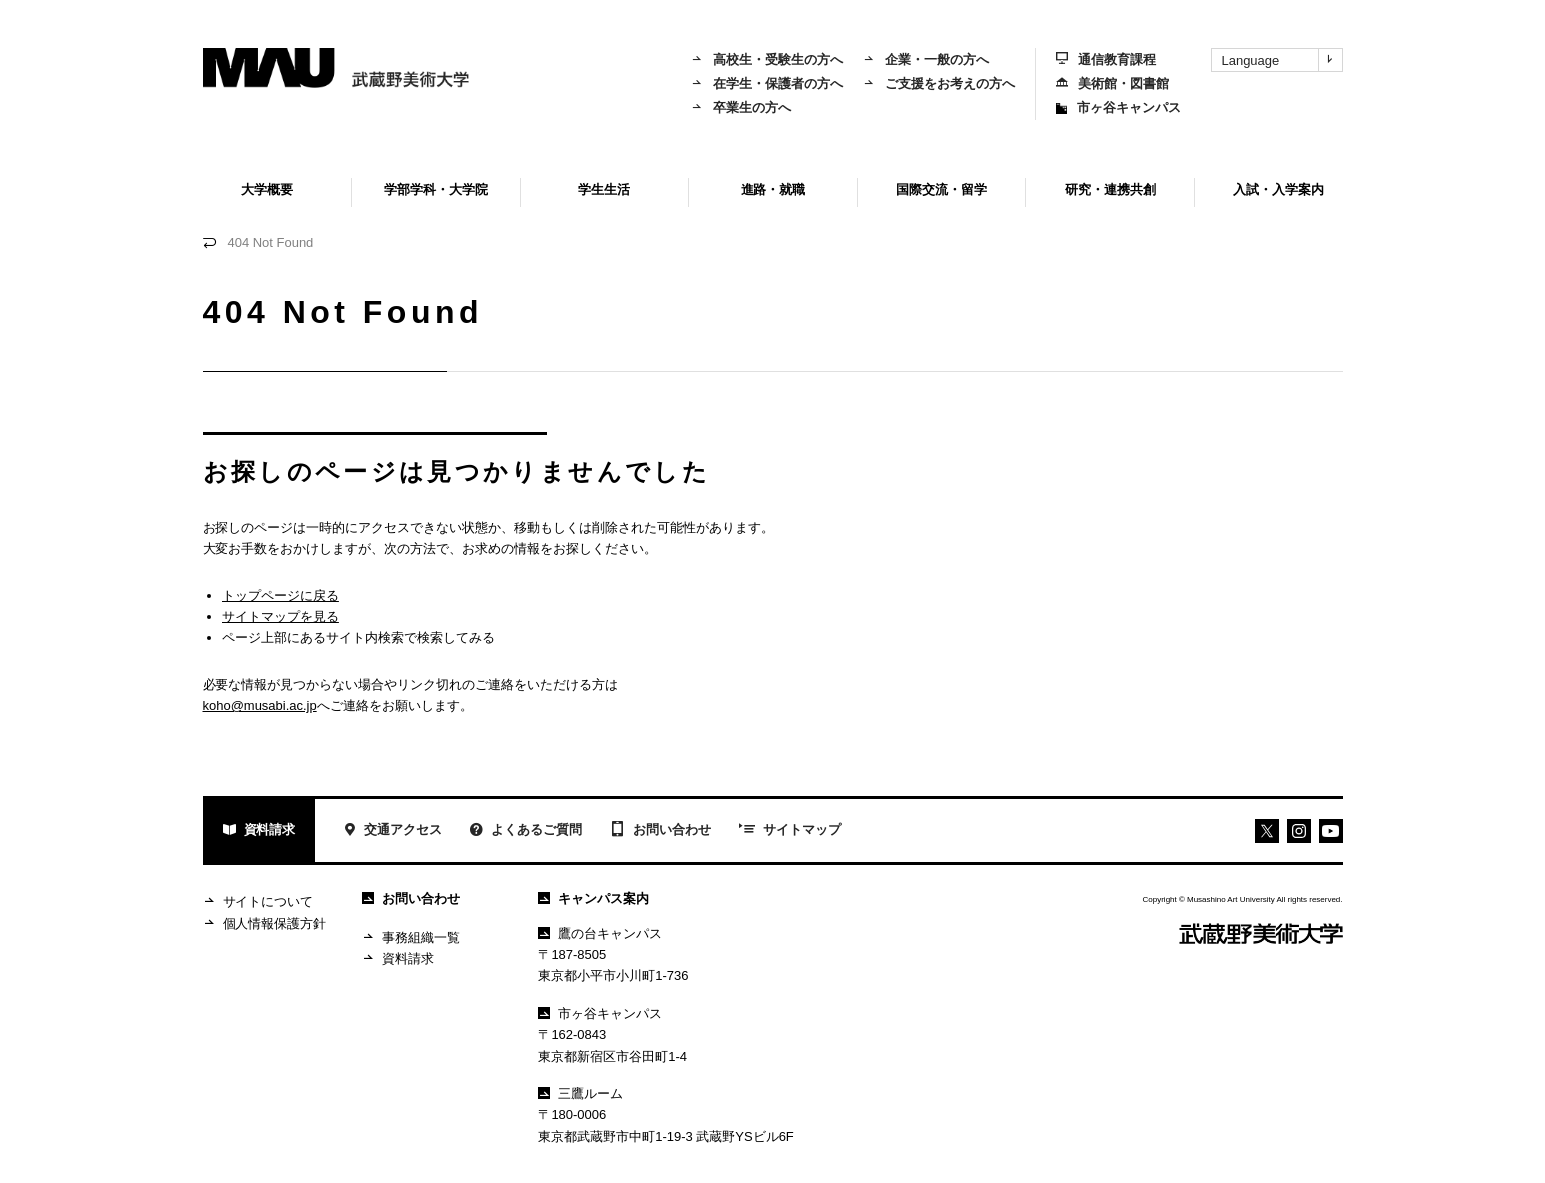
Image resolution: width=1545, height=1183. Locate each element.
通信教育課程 (1106, 59)
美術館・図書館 (1112, 83)
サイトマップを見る (280, 616)
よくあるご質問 (526, 831)
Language (1282, 60)
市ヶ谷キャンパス (1118, 107)
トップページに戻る (280, 595)
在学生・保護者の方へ (767, 83)
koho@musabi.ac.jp (260, 705)
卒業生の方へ (741, 107)
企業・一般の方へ (926, 59)
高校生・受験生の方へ (767, 59)
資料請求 (259, 831)
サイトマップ (790, 831)
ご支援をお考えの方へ (939, 83)
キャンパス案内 (593, 898)
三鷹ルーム (580, 1093)
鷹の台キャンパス (600, 933)
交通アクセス (392, 831)
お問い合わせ (660, 831)
